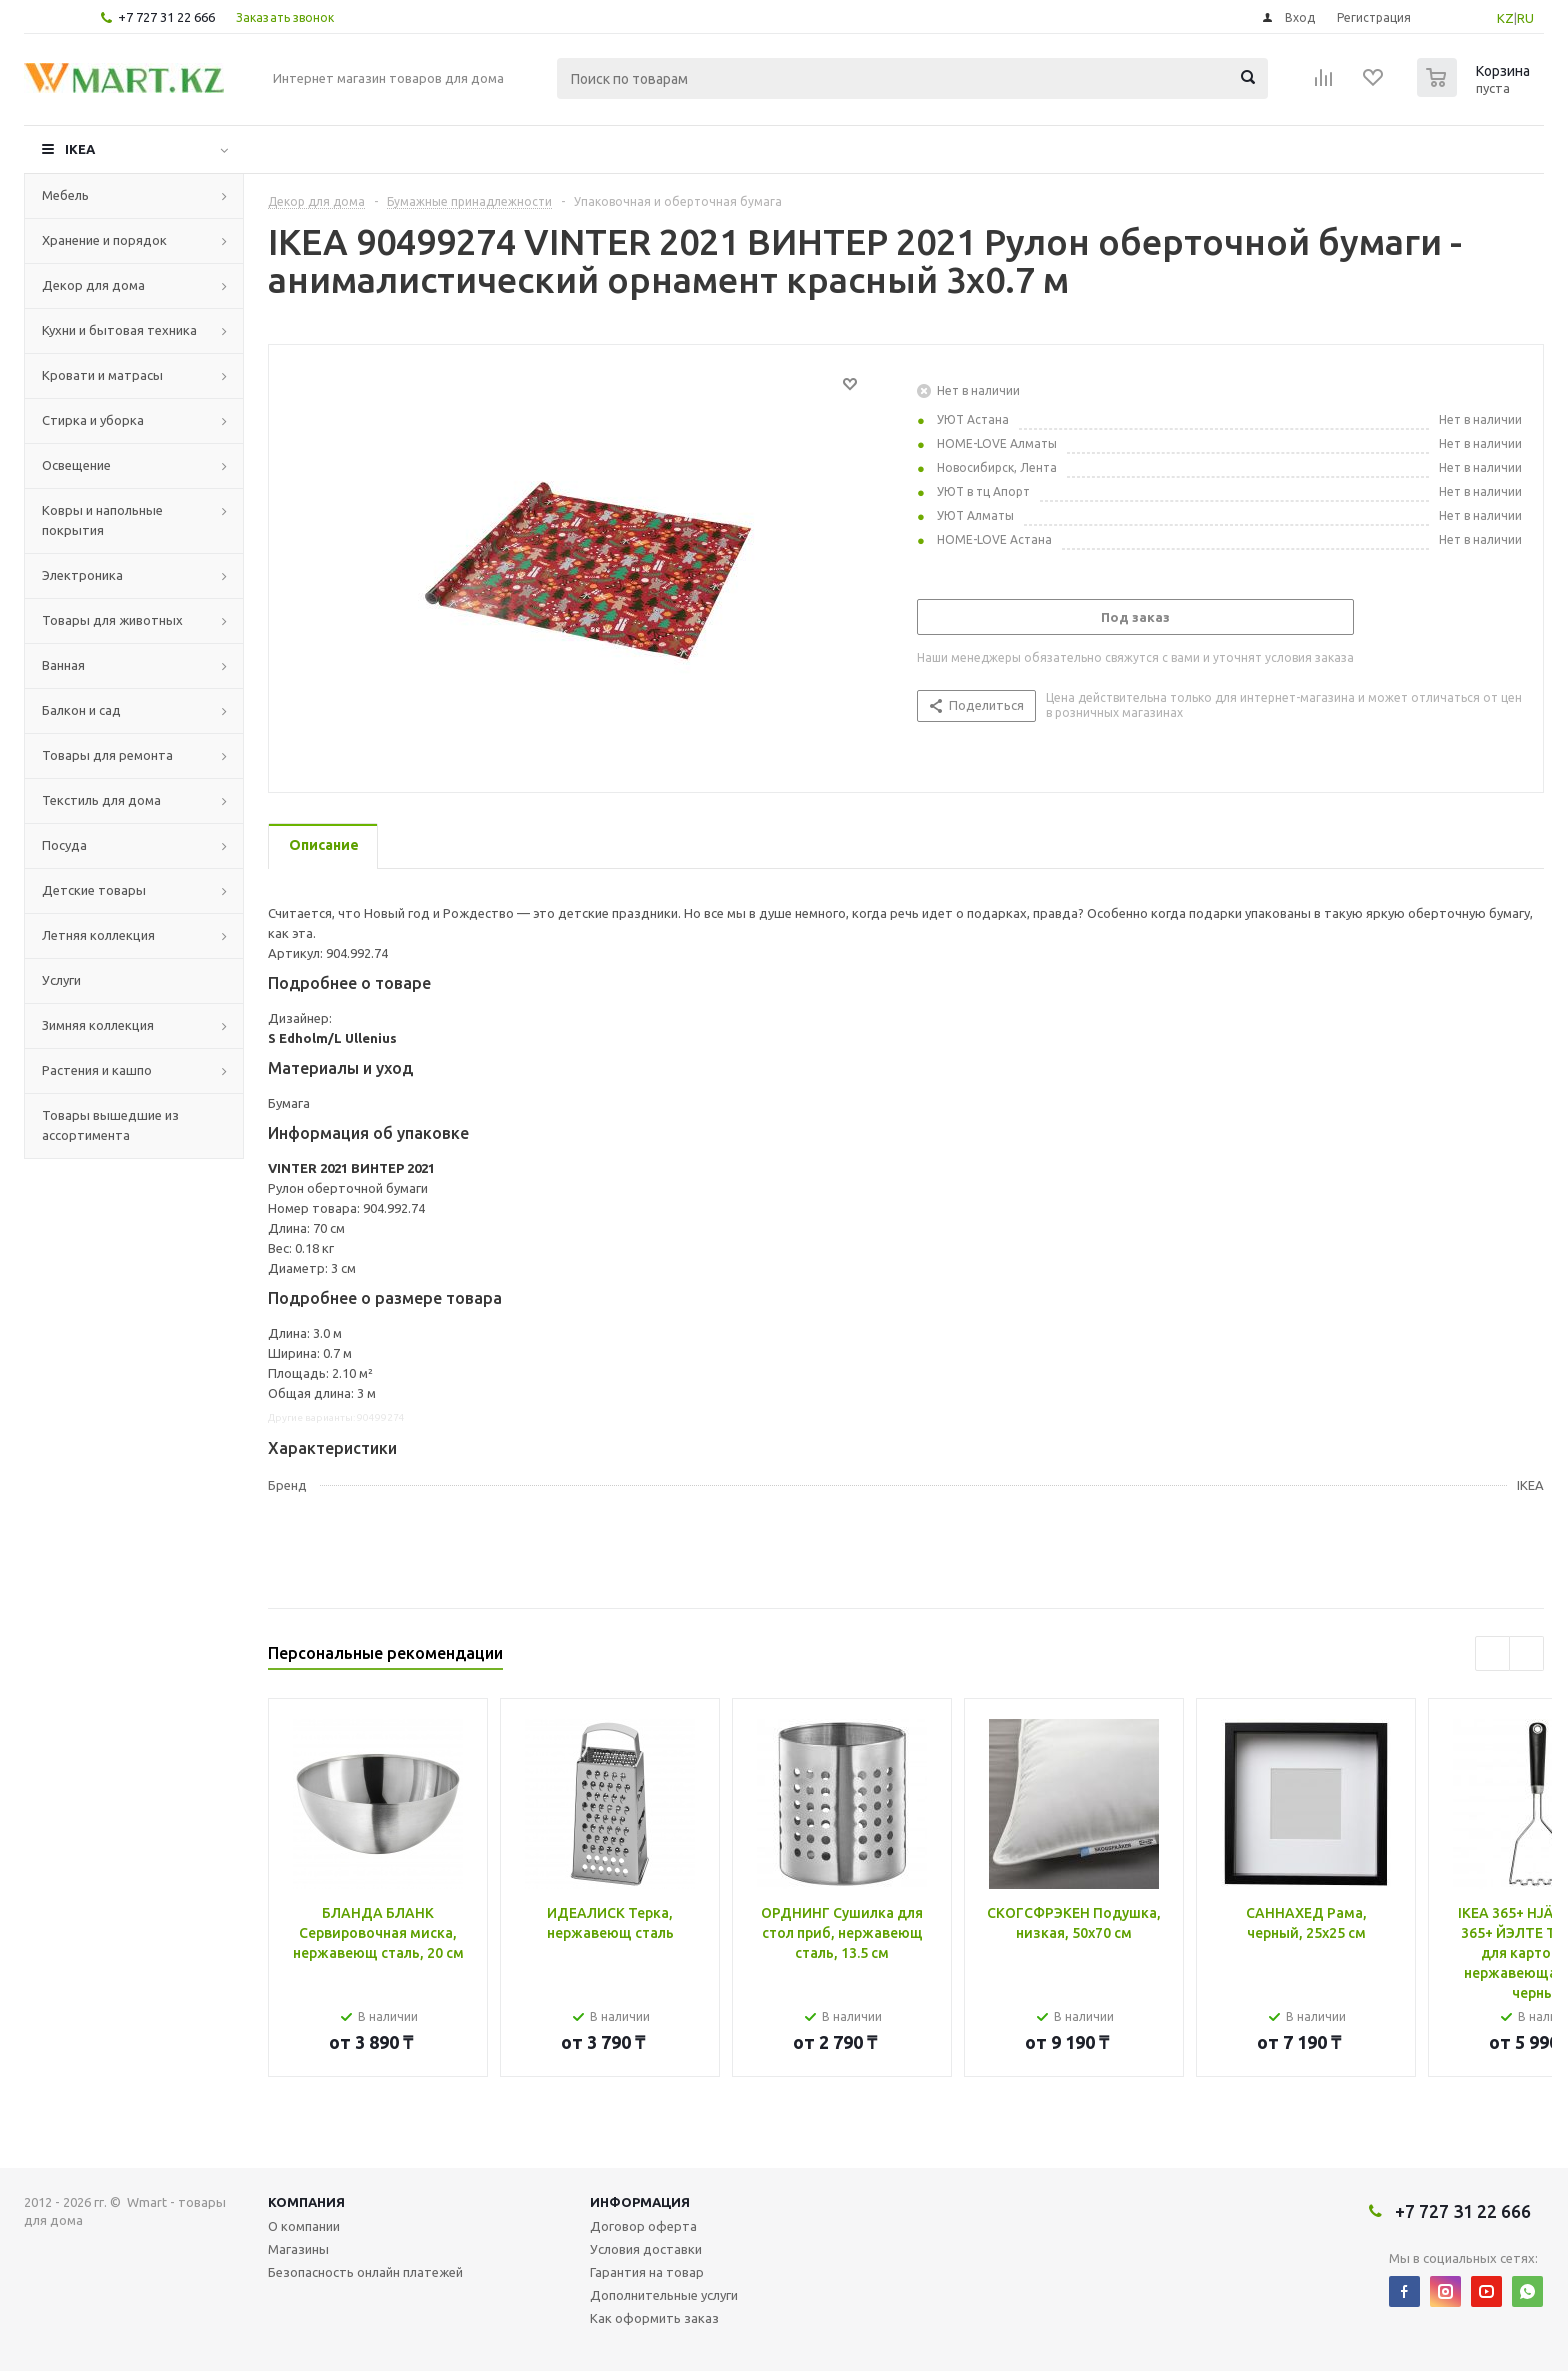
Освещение (76, 465)
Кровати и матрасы (102, 375)
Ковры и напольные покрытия (102, 520)
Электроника (82, 575)
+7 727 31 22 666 (166, 17)
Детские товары (94, 890)
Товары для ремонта (107, 755)
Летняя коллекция (98, 935)
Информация (640, 2202)
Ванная (63, 665)
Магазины (298, 2249)
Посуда (64, 845)
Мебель (65, 195)
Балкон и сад (81, 710)
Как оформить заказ (654, 2318)
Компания (306, 2202)
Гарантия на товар (647, 2272)
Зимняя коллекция (98, 1025)
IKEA (80, 149)
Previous (1492, 1653)
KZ (1505, 18)
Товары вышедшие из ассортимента (110, 1125)
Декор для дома (93, 285)
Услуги (61, 980)
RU (1525, 18)
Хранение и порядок (104, 240)
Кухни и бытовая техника (119, 330)
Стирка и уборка (93, 420)
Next (1526, 1653)
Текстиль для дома (101, 800)
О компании (304, 2226)
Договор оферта (643, 2226)
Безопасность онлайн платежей (365, 2272)
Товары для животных (112, 620)
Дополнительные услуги (664, 2295)
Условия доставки (646, 2249)
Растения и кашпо (97, 1070)
